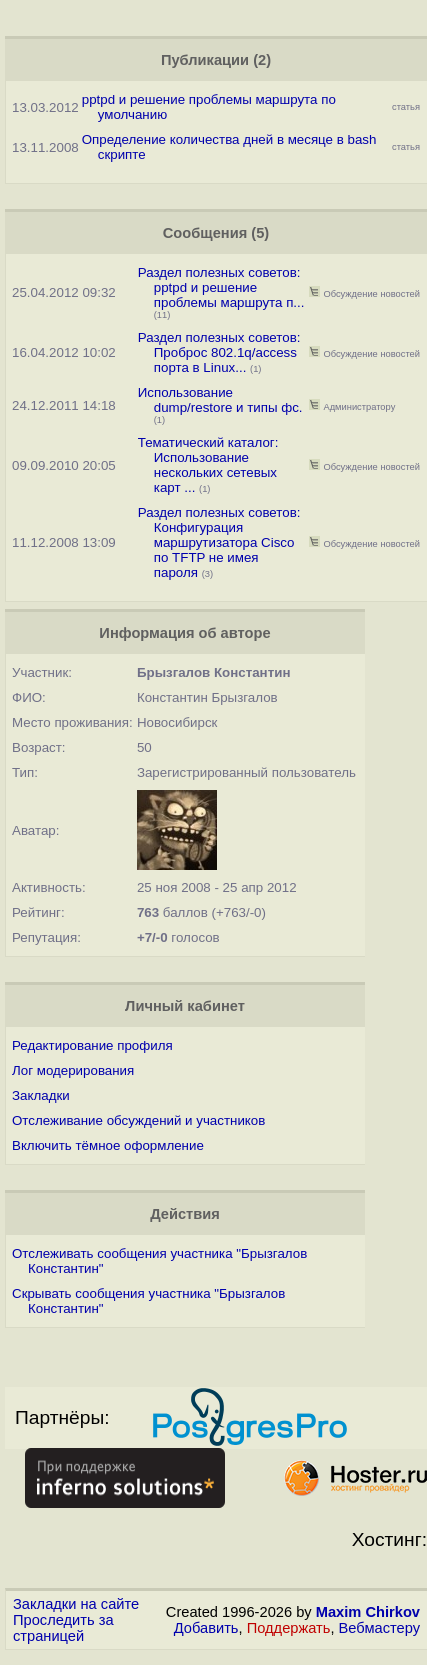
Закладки (41, 1095)
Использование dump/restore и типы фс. (220, 400)
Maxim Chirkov (368, 1612)
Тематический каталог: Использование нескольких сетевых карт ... (208, 465)
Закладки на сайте (76, 1604)
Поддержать (289, 1628)
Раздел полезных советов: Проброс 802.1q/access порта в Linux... (219, 352)
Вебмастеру (379, 1628)
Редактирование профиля (92, 1045)
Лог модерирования (73, 1070)
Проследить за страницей (63, 1628)
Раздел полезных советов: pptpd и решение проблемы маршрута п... (221, 287)
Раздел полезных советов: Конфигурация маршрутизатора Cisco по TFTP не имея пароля (219, 542)
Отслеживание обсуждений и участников (138, 1120)
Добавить (206, 1628)
